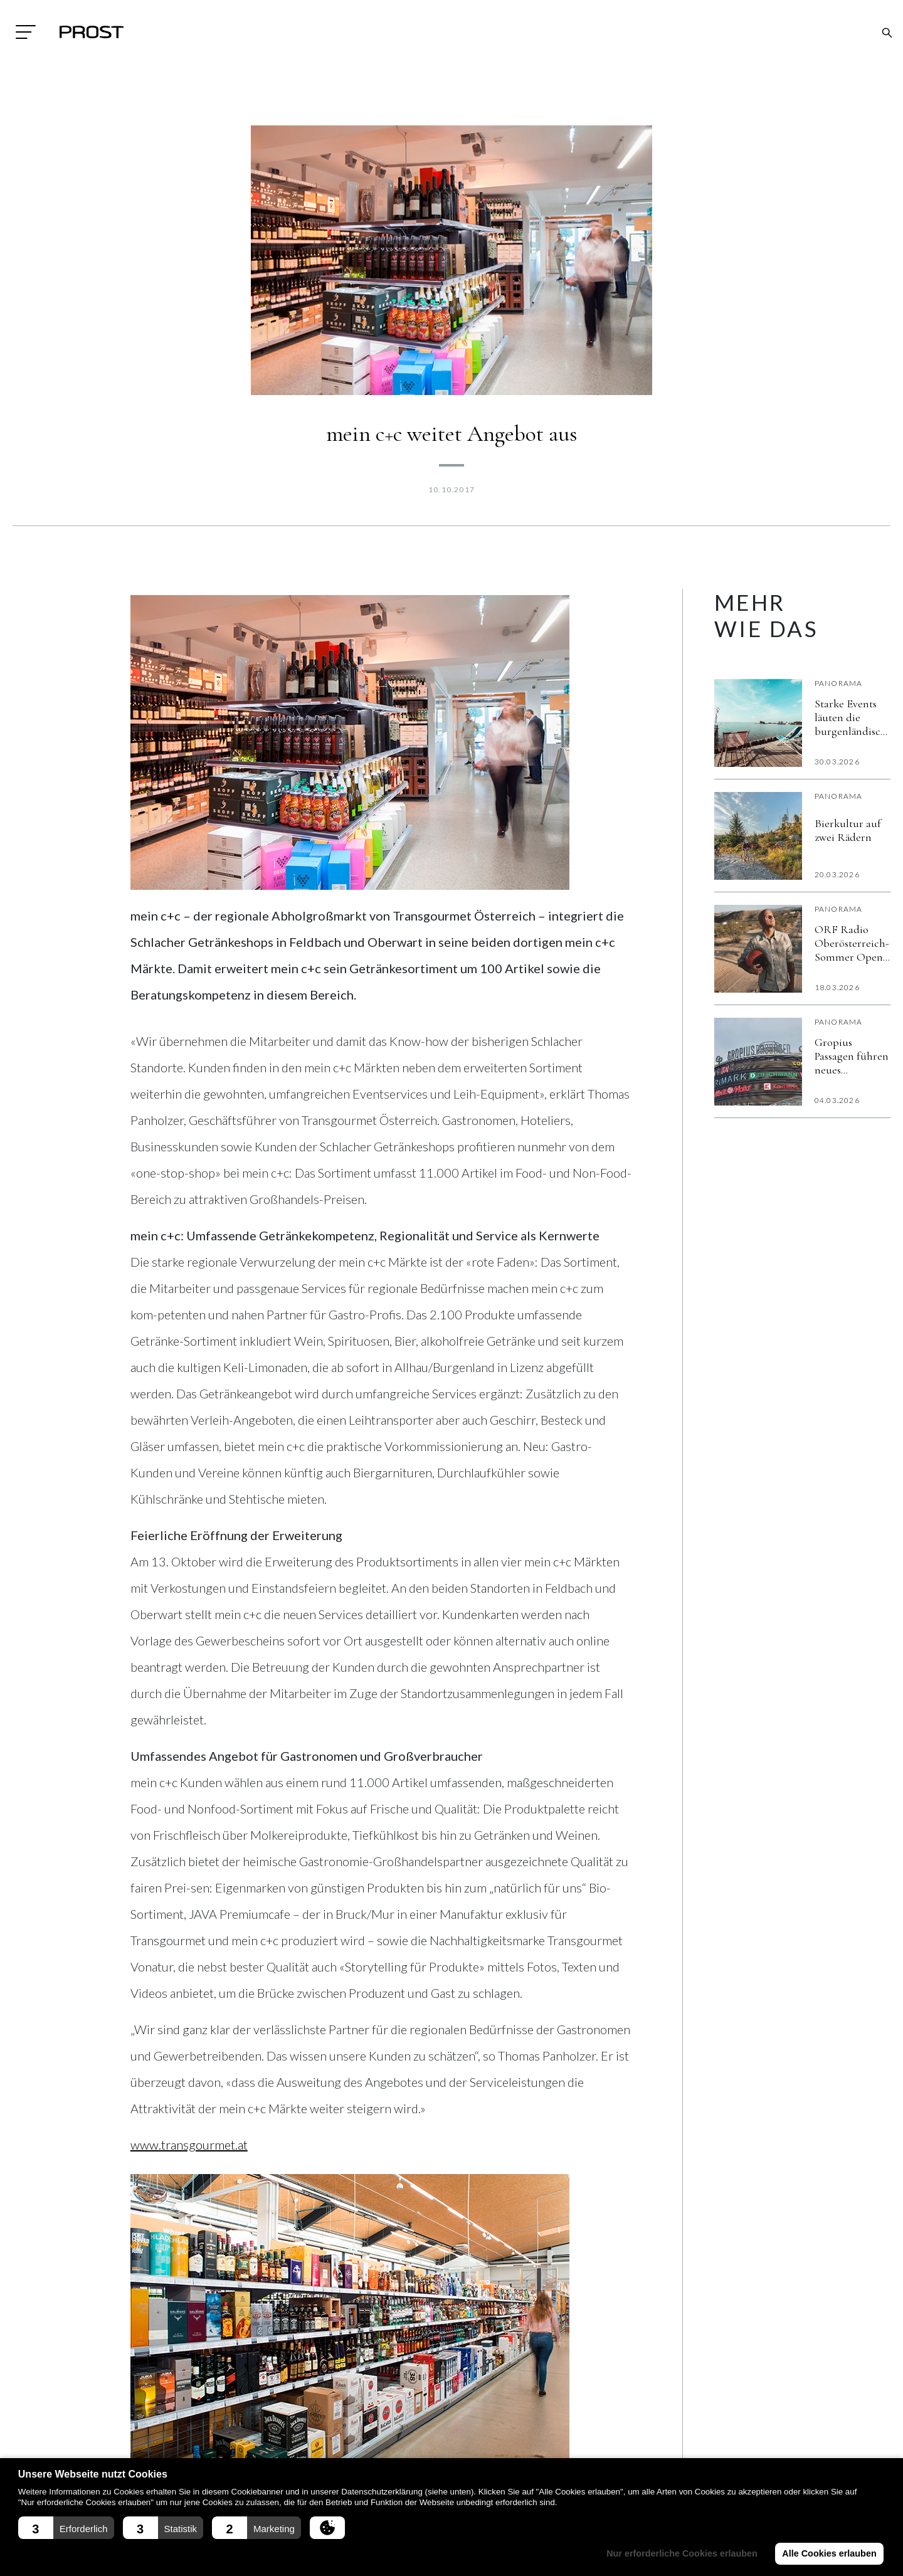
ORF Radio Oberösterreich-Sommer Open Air (852, 943)
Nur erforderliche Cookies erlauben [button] (682, 2553)
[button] (66, 2527)
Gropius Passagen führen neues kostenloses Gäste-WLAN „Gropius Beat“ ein (852, 1056)
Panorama (839, 683)
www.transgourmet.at (189, 2144)
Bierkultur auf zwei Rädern (848, 830)
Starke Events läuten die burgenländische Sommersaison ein (852, 717)
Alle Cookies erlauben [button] (829, 2553)
